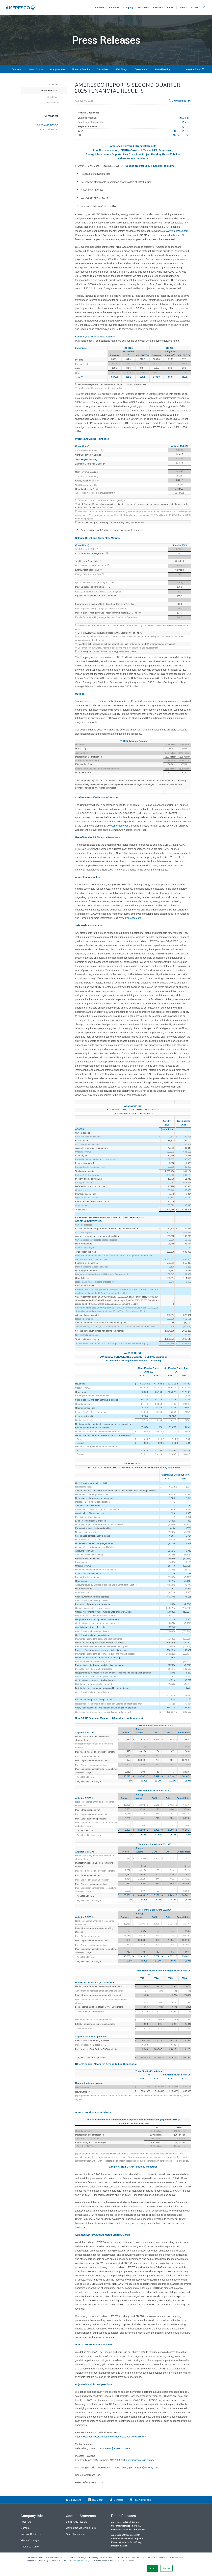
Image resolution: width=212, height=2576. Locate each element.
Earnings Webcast (87, 117)
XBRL (81, 135)
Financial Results (81, 69)
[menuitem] (182, 7)
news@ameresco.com (117, 2448)
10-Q (80, 130)
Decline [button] (166, 2568)
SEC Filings (121, 69)
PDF (185, 122)
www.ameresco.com (177, 230)
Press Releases (49, 90)
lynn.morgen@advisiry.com (143, 2467)
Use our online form (47, 129)
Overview (16, 69)
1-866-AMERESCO (76, 2521)
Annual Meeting (163, 69)
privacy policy (83, 2560)
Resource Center (30, 2546)
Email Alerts (52, 102)
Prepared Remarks (87, 126)
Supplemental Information (91, 122)
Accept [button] (152, 2568)
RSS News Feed (142, 2500)
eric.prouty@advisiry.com (140, 2460)
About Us (26, 2521)
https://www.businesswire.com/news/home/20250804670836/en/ (110, 2436)
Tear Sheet (97, 2500)
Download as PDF (180, 100)
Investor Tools (194, 69)
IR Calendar (52, 97)
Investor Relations (31, 2534)
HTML (176, 131)
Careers (25, 2527)
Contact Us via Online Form (81, 2527)
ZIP (186, 135)
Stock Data (102, 69)
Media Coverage (30, 2540)
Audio (184, 118)
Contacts (118, 2500)
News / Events (35, 69)
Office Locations (75, 2534)
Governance (141, 69)
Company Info (57, 69)
